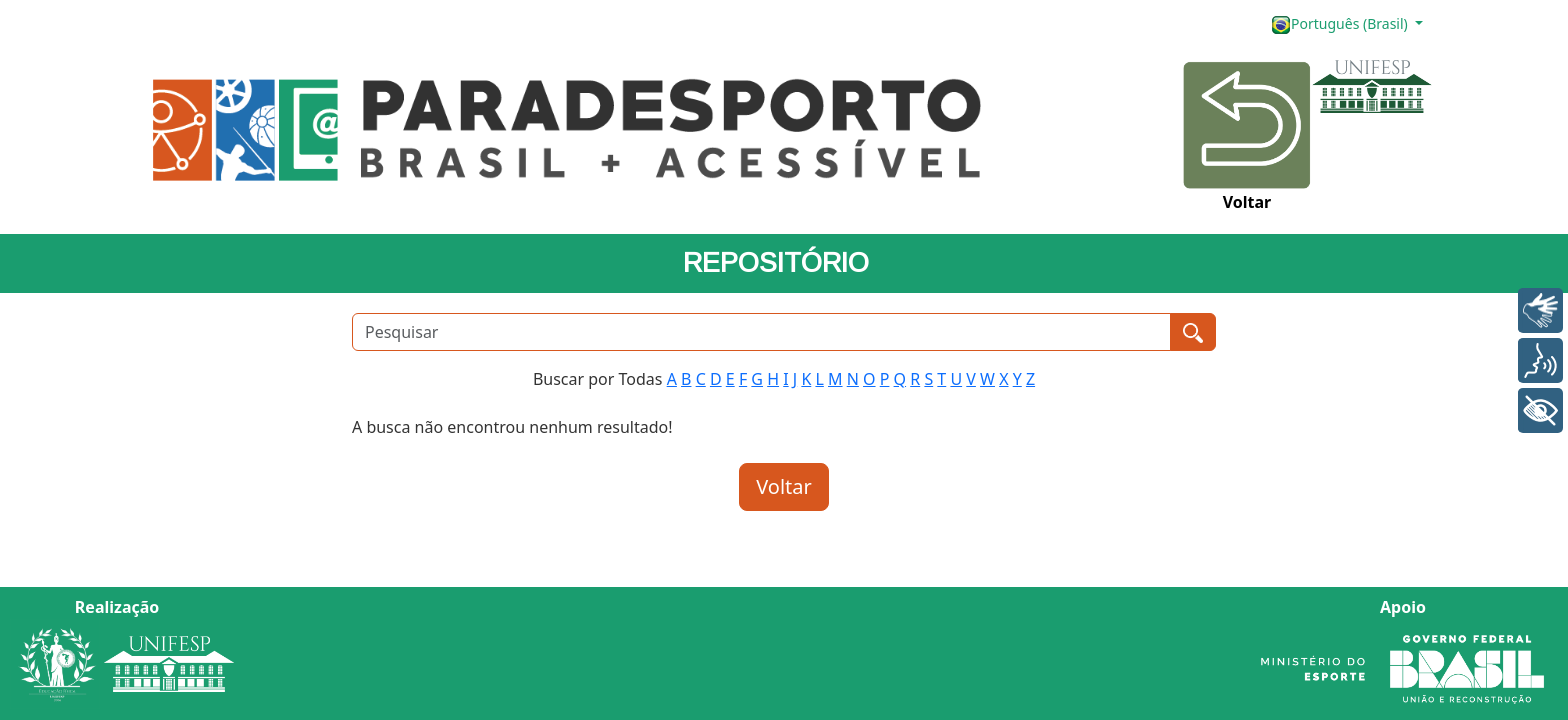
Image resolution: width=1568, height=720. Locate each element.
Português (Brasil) (1341, 24)
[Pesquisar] (761, 332)
